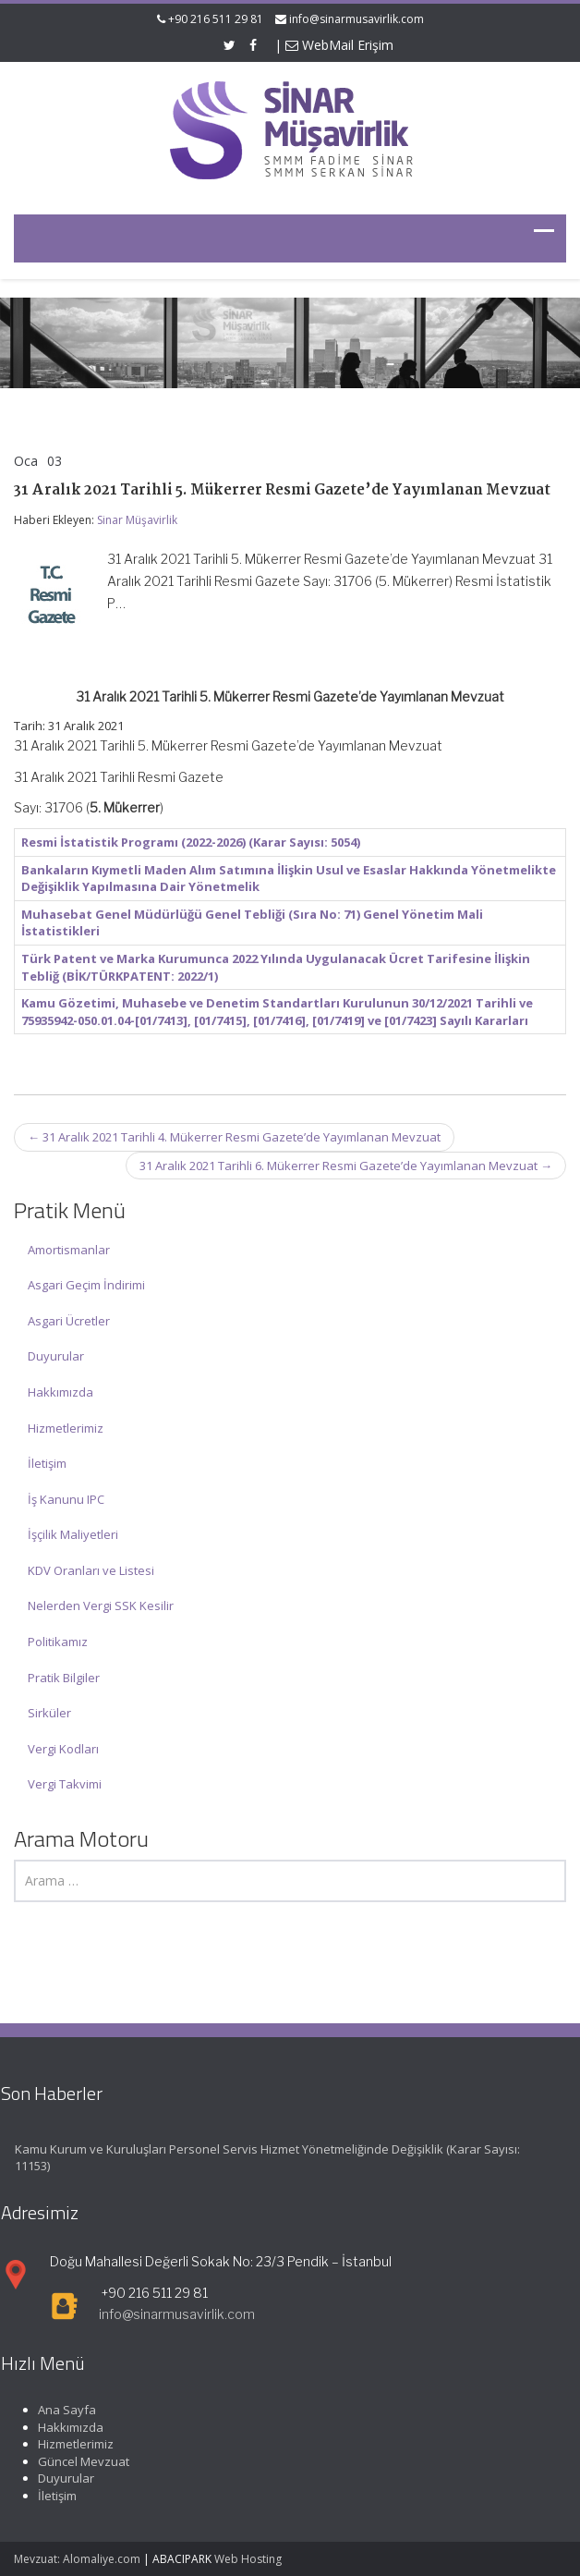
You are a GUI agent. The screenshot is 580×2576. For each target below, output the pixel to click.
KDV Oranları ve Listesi (91, 1570)
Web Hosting (248, 2559)
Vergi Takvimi (65, 1784)
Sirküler (49, 1712)
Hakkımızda (60, 1392)
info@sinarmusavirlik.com (356, 19)
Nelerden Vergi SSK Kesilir (101, 1605)
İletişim (47, 1463)
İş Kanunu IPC (66, 1499)
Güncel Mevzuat (79, 2461)
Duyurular (56, 1356)
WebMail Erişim (339, 45)
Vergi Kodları (63, 1748)
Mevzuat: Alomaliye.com (77, 2559)
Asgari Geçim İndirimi (86, 1284)
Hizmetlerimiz (65, 1428)
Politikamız (58, 1641)
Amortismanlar (69, 1249)
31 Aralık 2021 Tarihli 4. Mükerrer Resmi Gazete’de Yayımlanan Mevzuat (234, 1137)
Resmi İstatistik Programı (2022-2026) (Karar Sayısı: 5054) (190, 842)
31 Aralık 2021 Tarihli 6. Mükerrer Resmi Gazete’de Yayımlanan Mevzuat (345, 1165)
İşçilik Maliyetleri (73, 1534)
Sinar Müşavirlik (137, 520)
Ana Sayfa (62, 2409)
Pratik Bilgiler (64, 1677)
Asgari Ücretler (69, 1320)
